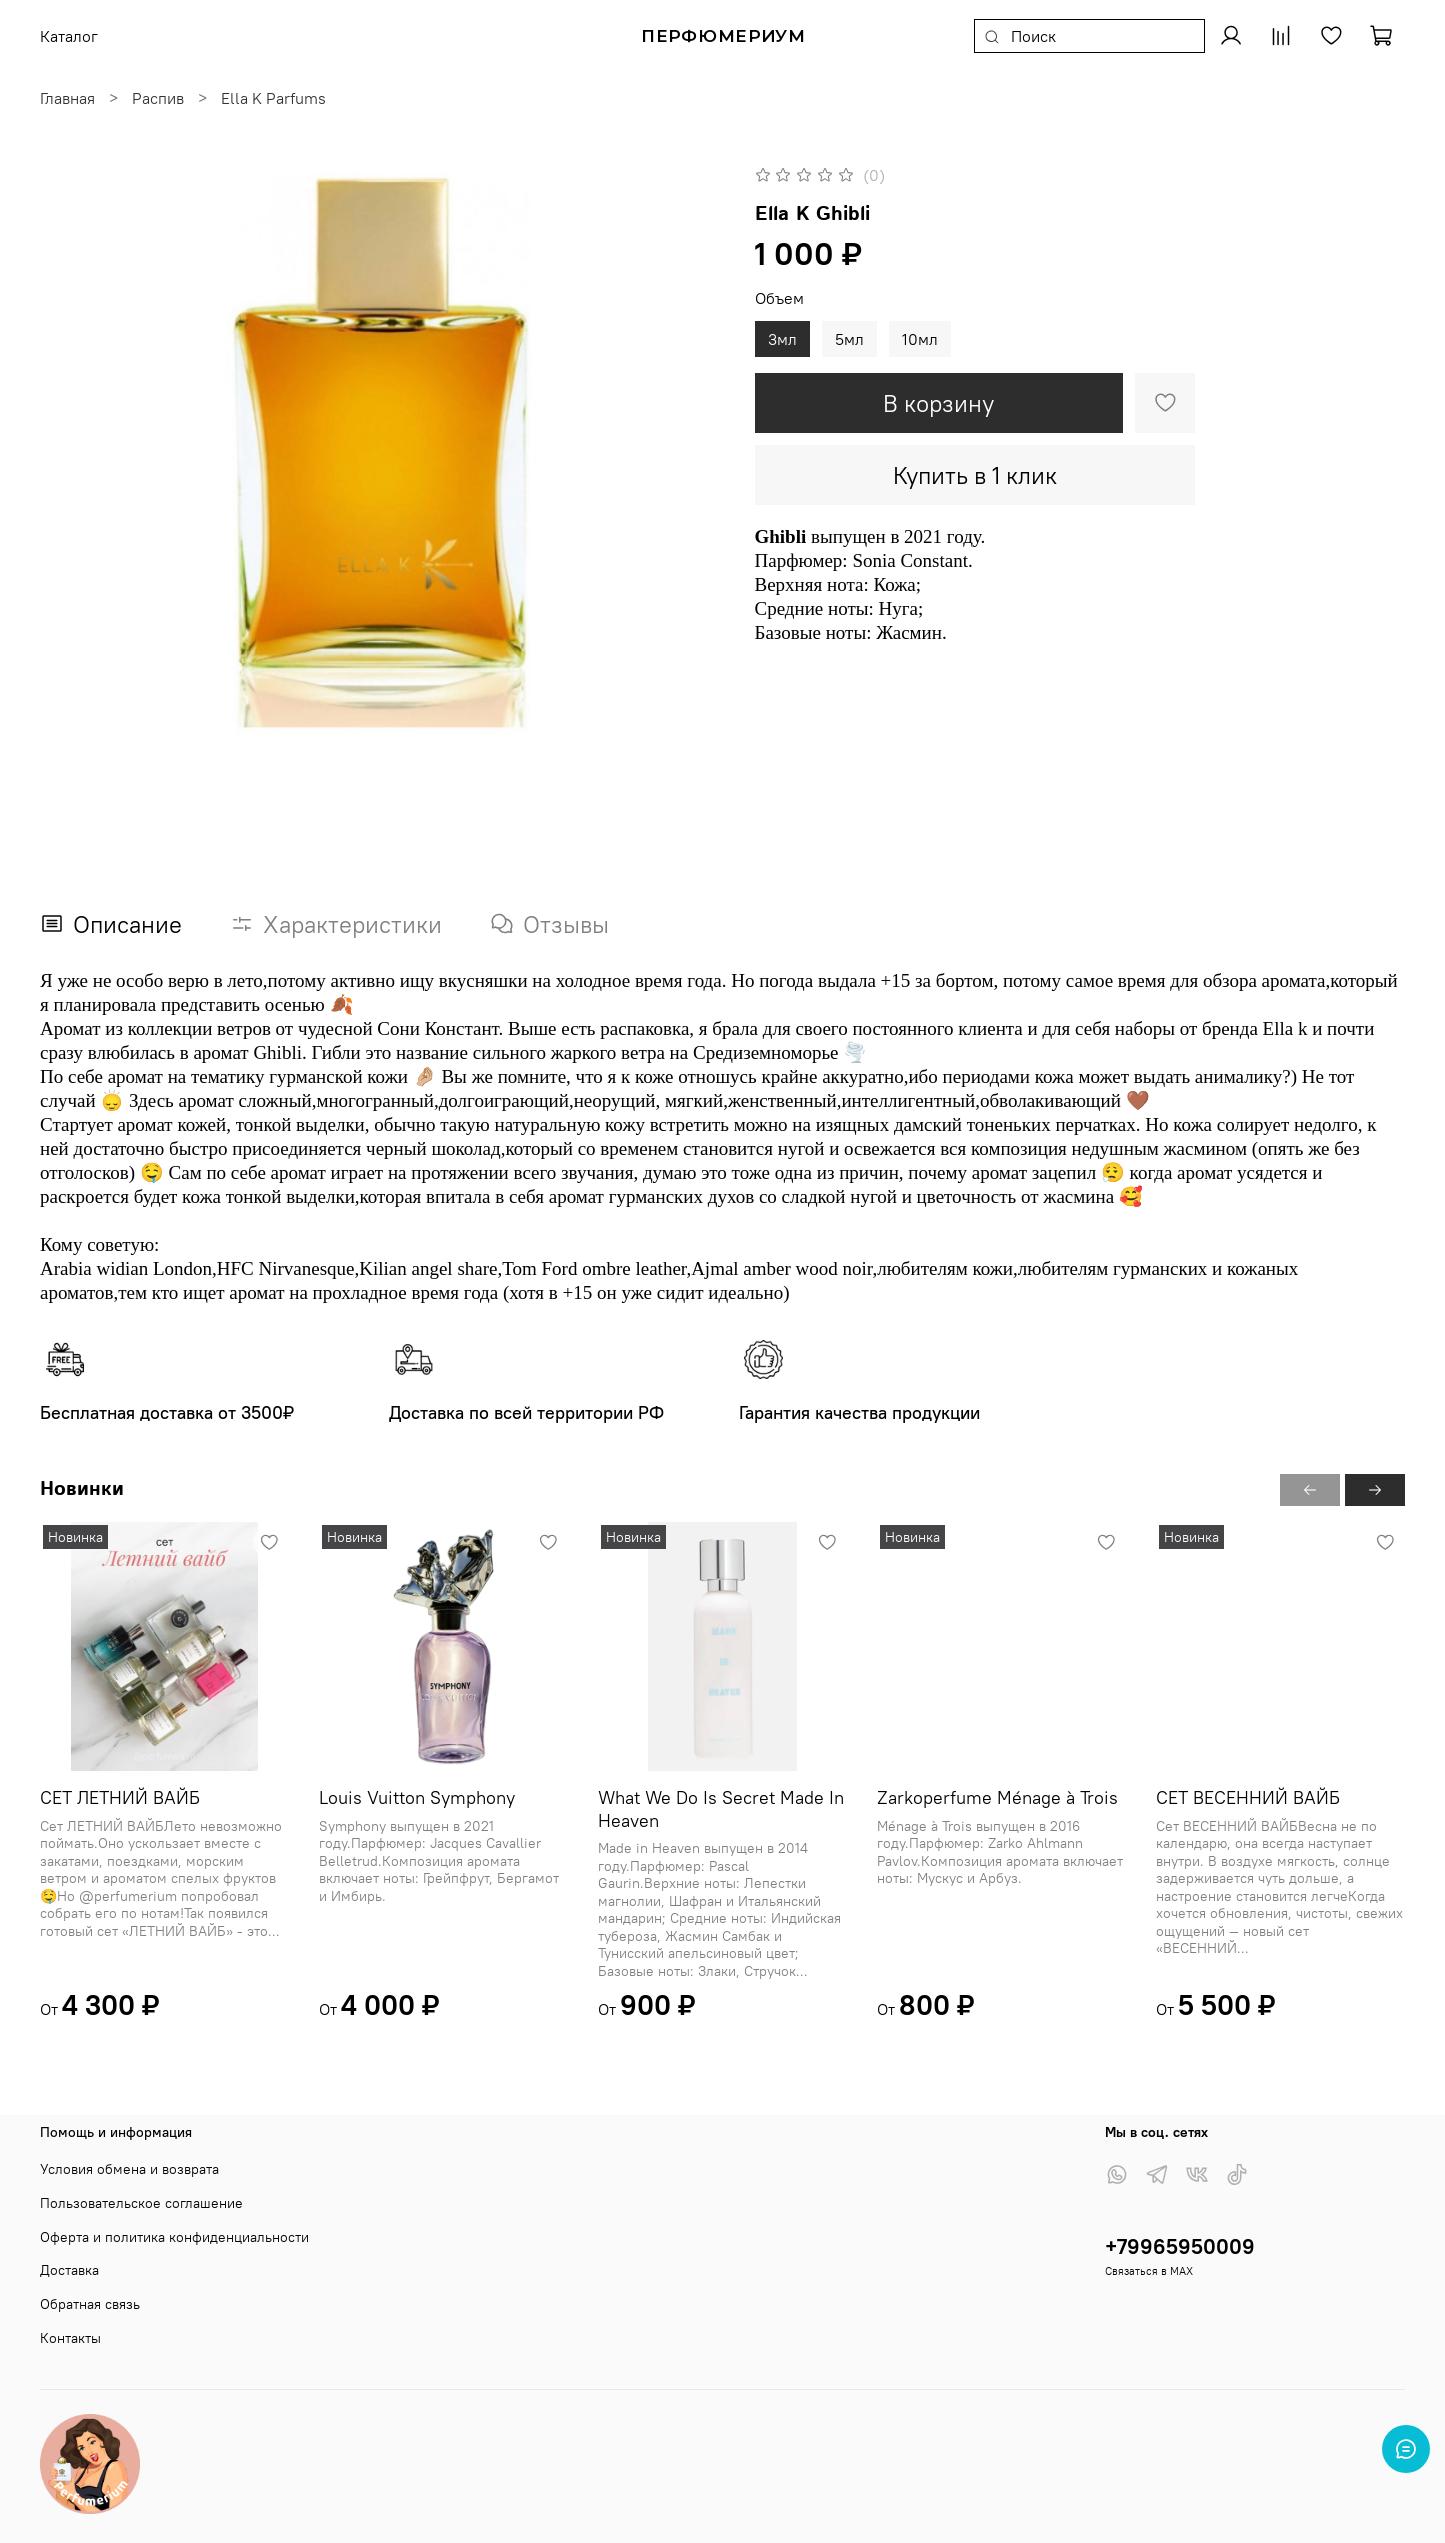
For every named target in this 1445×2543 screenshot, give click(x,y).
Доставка (69, 2270)
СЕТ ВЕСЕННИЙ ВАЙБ (1248, 1797)
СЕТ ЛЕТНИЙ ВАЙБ (120, 1797)
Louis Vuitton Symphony (417, 1797)
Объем (779, 298)
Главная (67, 98)
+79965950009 (1180, 2246)
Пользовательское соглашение (141, 2203)
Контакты (70, 2338)
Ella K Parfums (273, 98)
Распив (158, 98)
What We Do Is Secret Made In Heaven (721, 1809)
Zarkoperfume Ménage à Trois (997, 1797)
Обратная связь (90, 2304)
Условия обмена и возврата (129, 2169)
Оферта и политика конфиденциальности (174, 2237)
